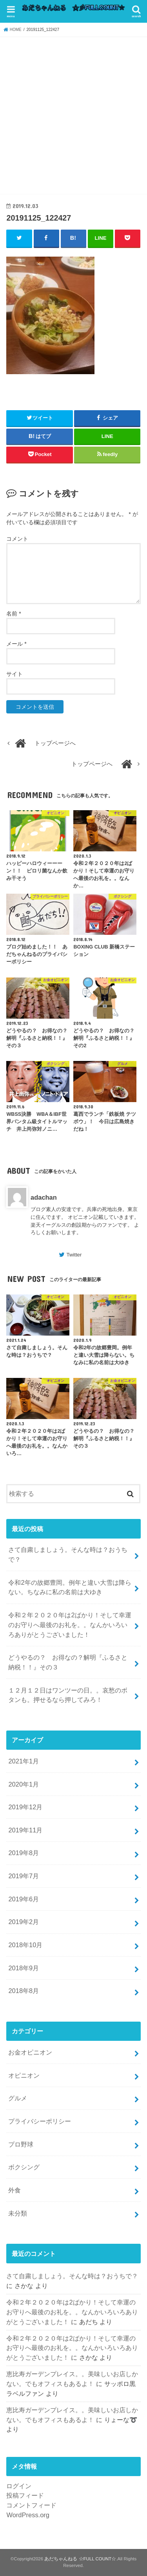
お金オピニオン (30, 2052)
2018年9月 (23, 1967)
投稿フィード (25, 2495)
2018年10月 (25, 1944)
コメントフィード (31, 2505)
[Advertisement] (73, 114)
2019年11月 (25, 1830)
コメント (17, 539)
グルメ (17, 2098)
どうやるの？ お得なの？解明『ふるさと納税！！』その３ (67, 1662)
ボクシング (24, 2167)
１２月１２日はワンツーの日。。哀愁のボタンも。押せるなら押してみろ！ (67, 1695)
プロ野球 (20, 2144)
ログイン (18, 2485)
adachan (44, 1197)
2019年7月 (23, 1875)
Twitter (74, 1255)
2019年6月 (23, 1899)
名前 (13, 613)
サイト (14, 674)
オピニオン (24, 2075)
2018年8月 (23, 1990)
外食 (14, 2190)
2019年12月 (25, 1806)
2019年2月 (23, 1921)
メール (16, 644)
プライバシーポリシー (39, 2121)
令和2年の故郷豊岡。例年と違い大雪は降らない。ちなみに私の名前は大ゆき (69, 1587)
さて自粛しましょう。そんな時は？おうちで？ (67, 1554)
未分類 (17, 2213)
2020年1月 (23, 1784)
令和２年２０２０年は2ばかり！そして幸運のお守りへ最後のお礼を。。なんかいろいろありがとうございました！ (69, 1624)
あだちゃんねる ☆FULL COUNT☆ (80, 2558)
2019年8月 (23, 1852)
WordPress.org (27, 2514)
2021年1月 (23, 1761)
